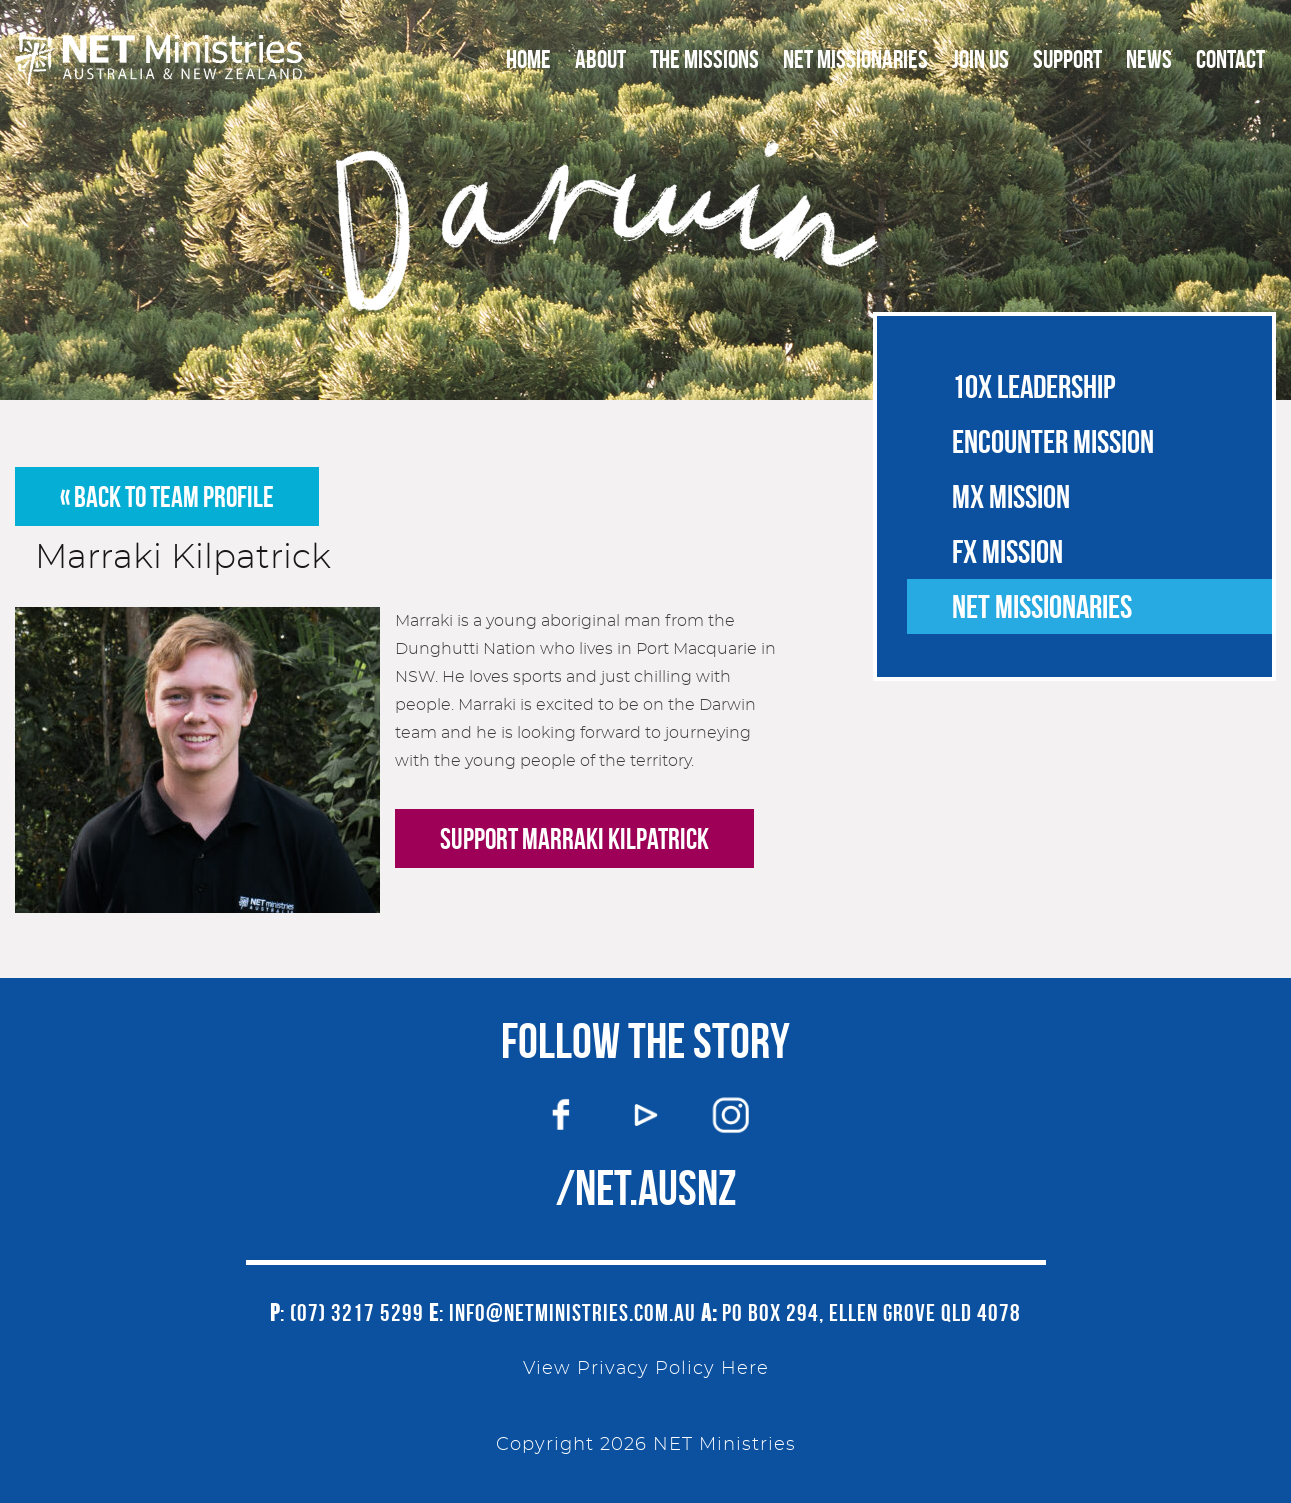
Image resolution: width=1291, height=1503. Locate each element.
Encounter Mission (1053, 441)
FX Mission (1007, 551)
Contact (1230, 59)
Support (1067, 59)
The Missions (704, 59)
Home (528, 59)
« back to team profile (167, 497)
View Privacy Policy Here (646, 1369)
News (1149, 59)
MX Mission (1011, 496)
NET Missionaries (855, 59)
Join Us (980, 59)
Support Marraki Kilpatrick (574, 839)
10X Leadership (1033, 386)
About (600, 59)
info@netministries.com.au (572, 1313)
